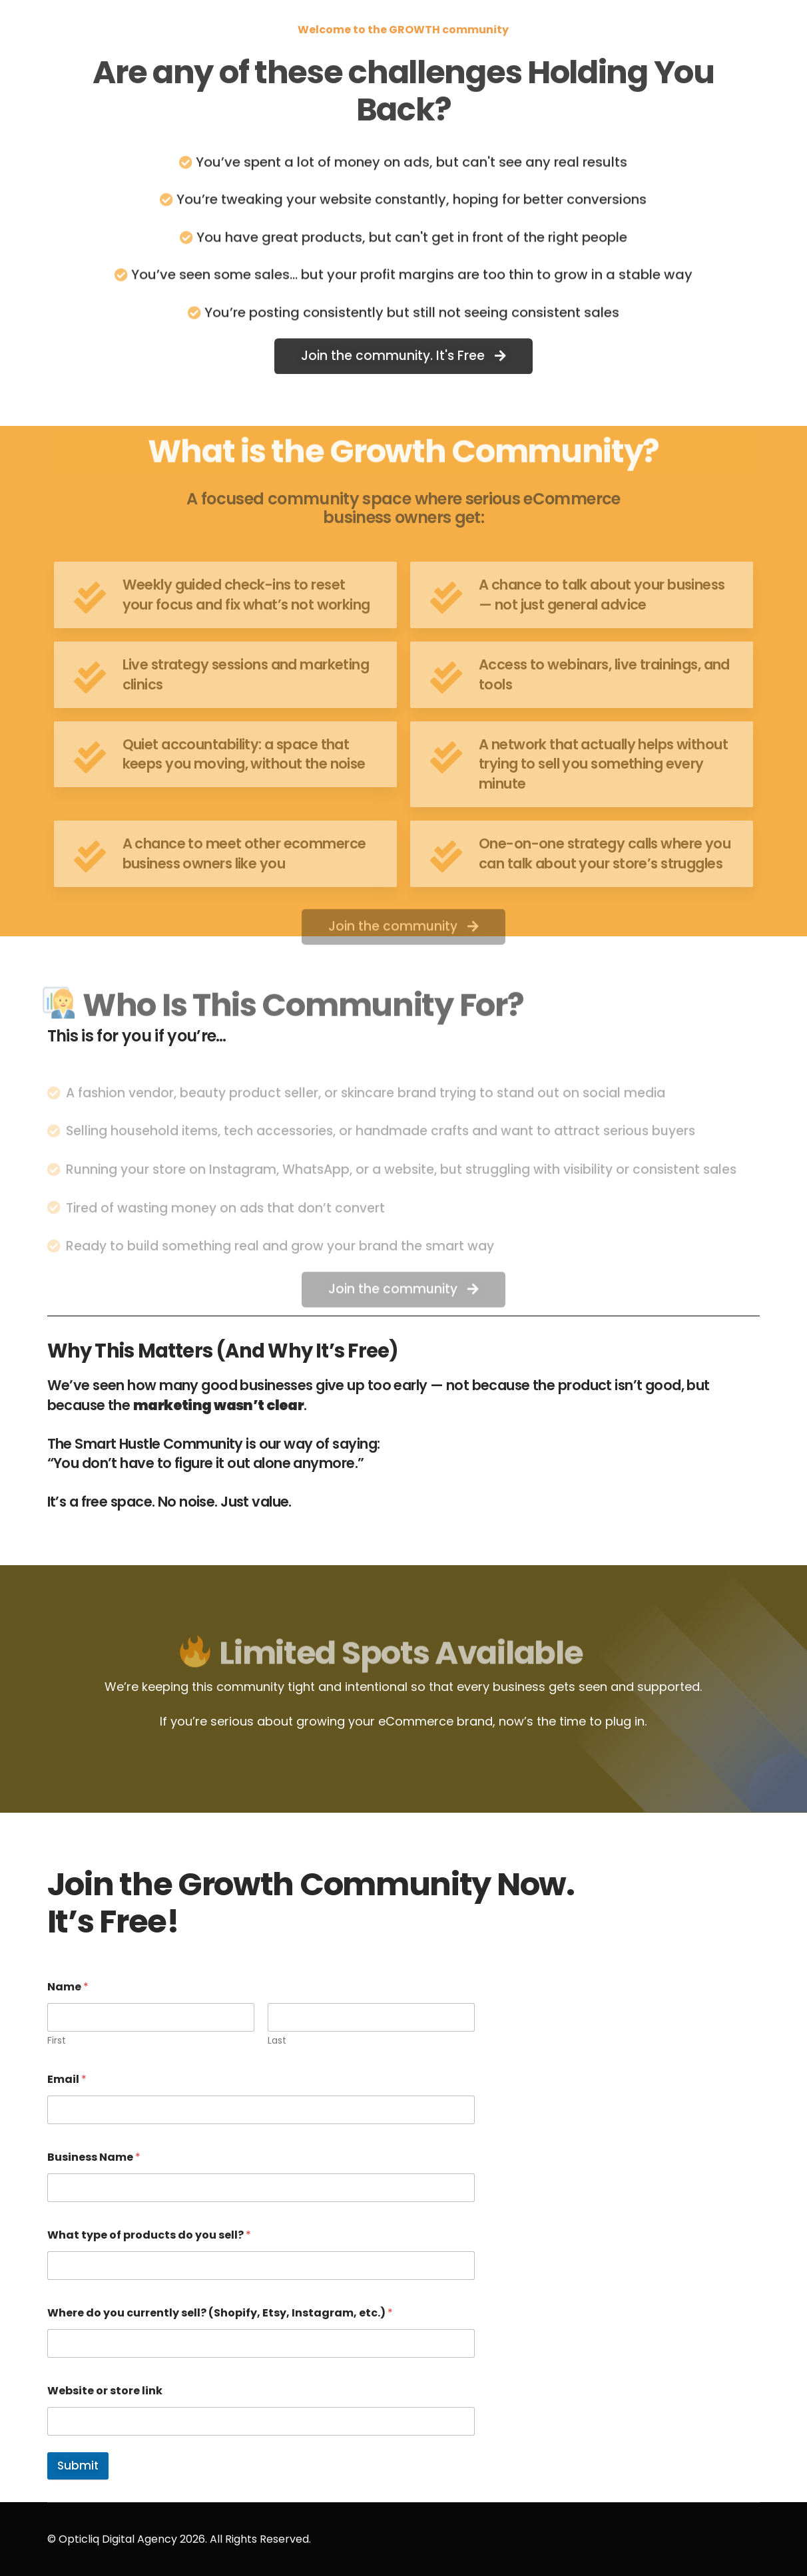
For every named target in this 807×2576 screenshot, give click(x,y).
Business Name (93, 2157)
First (56, 2040)
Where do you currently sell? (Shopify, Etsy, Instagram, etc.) (220, 2312)
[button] (403, 361)
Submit (78, 2466)
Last (277, 2040)
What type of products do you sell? (149, 2235)
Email (67, 2079)
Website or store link (104, 2390)
